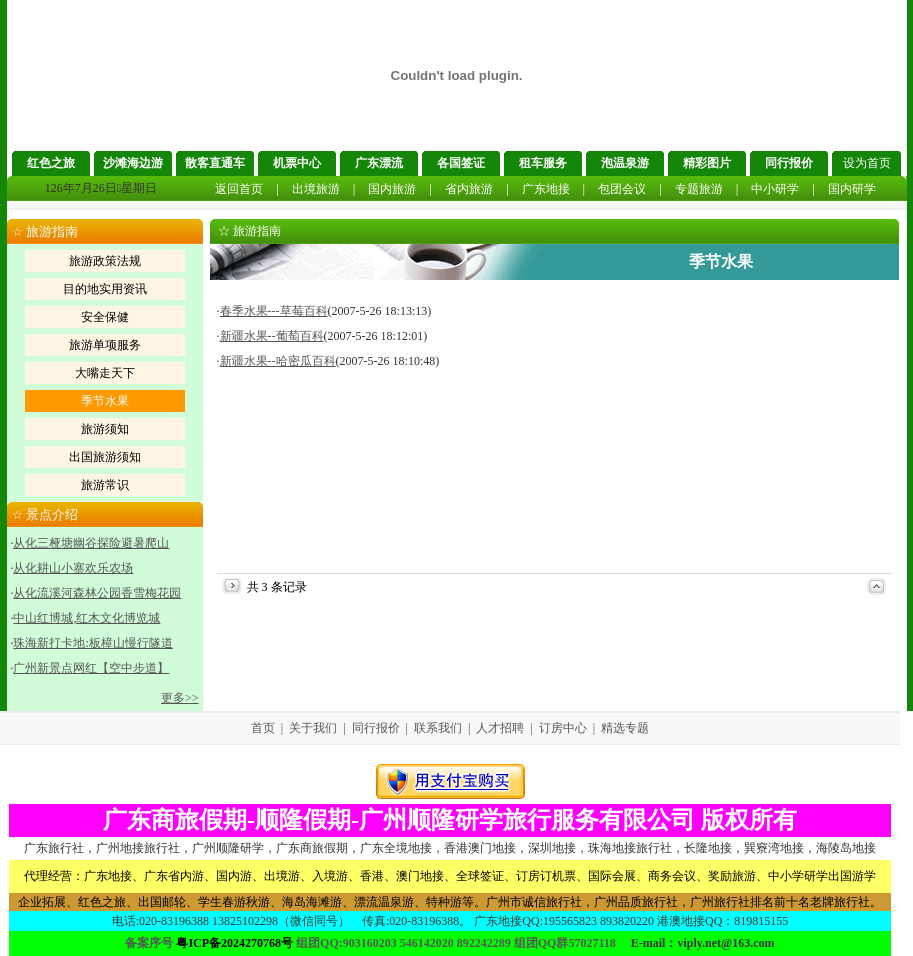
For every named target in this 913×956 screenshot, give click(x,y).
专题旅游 (699, 189)
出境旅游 (316, 189)
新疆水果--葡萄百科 (272, 336)
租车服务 (543, 163)
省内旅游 (469, 189)
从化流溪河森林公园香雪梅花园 (97, 593)
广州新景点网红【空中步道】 (91, 668)
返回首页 (239, 189)
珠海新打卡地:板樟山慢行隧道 (92, 643)
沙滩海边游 (133, 163)
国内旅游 (392, 189)
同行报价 (789, 163)
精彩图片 (707, 163)
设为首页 (867, 163)
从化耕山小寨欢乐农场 (73, 568)
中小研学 (775, 189)
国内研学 (852, 189)
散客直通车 (215, 163)
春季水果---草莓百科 (274, 311)
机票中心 (297, 163)
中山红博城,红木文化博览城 (86, 618)
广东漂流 (379, 163)
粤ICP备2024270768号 (234, 943)
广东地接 (546, 189)
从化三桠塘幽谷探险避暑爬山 (91, 543)
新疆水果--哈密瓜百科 (278, 361)
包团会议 (622, 189)
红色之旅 (51, 163)
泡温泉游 (625, 163)
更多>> (180, 698)
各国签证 (461, 163)
